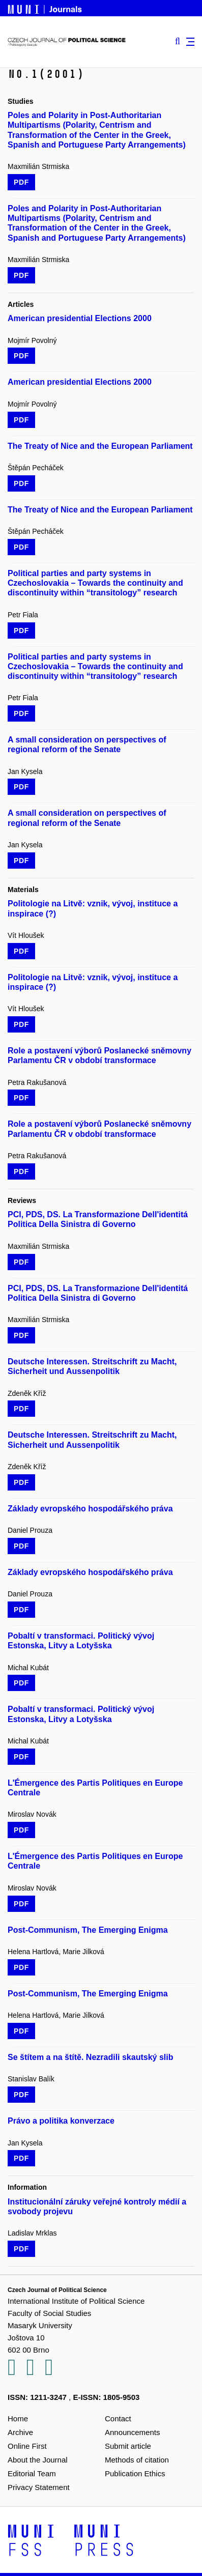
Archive (20, 2432)
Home (18, 2418)
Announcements (132, 2432)
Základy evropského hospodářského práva (90, 1508)
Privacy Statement (39, 2487)
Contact (118, 2418)
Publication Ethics (135, 2473)
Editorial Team (32, 2473)
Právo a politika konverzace (61, 2120)
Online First (27, 2446)
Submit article (128, 2446)
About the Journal (38, 2459)
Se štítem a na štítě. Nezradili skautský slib (90, 2057)
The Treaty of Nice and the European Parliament (100, 446)
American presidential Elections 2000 (80, 318)
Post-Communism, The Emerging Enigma (88, 1930)
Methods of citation (137, 2459)
